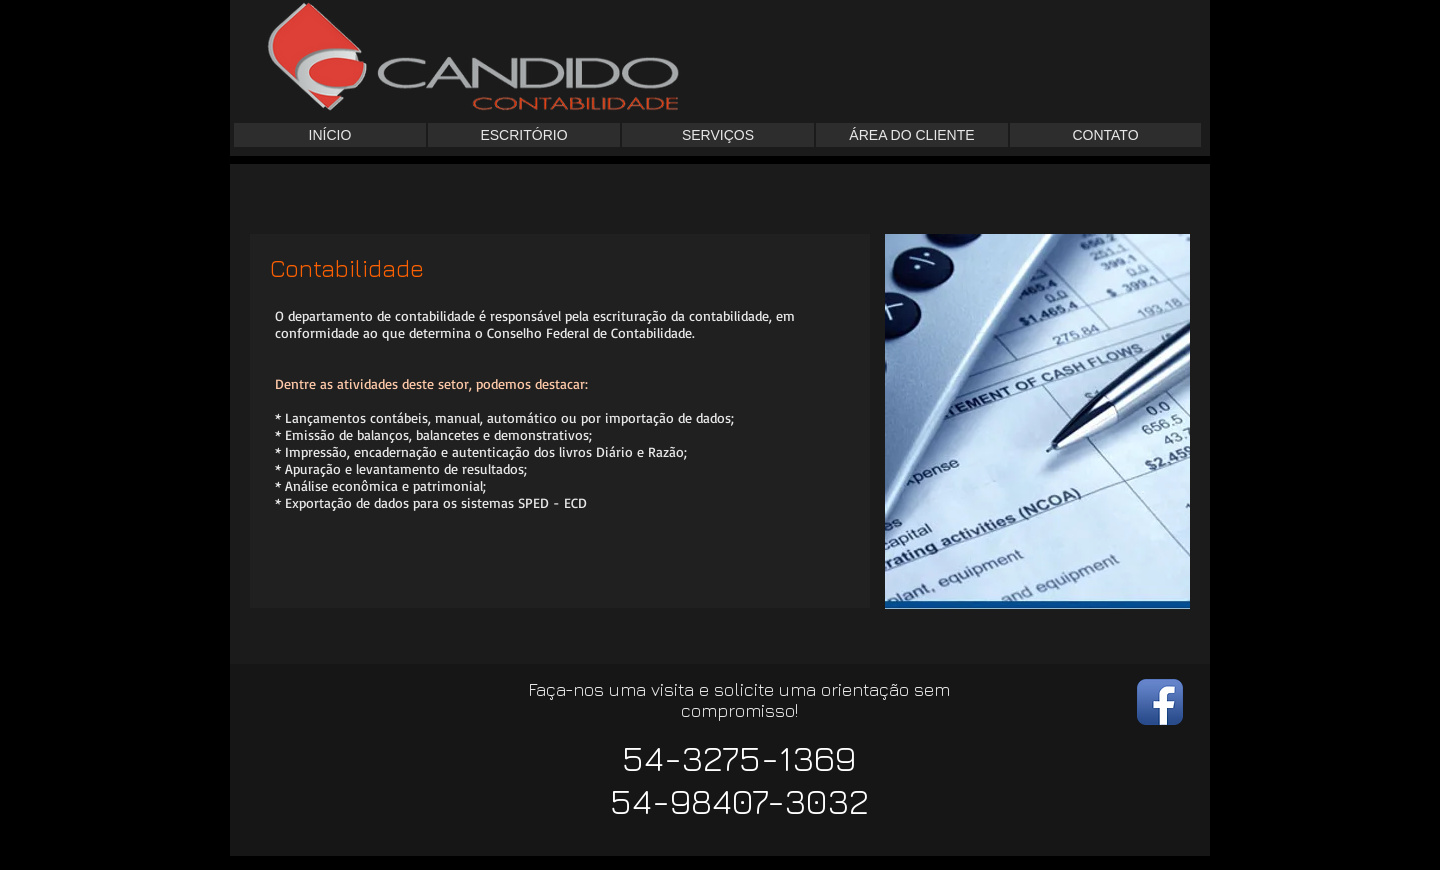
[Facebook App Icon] (1160, 702)
